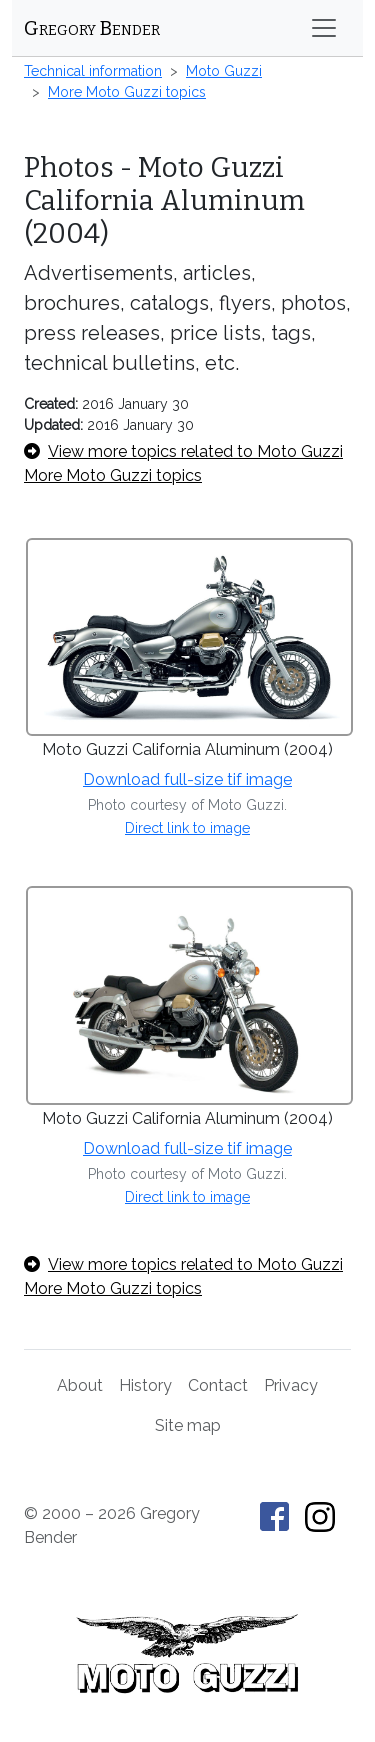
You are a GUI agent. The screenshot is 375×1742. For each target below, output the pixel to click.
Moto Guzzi (224, 71)
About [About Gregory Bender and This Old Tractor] (80, 1385)
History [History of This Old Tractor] (145, 1385)
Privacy (291, 1385)
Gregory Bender (92, 28)
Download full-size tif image (187, 779)
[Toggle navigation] (324, 28)
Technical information (93, 71)
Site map (188, 1425)
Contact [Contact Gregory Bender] (218, 1385)
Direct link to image (187, 828)
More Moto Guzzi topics (127, 92)
